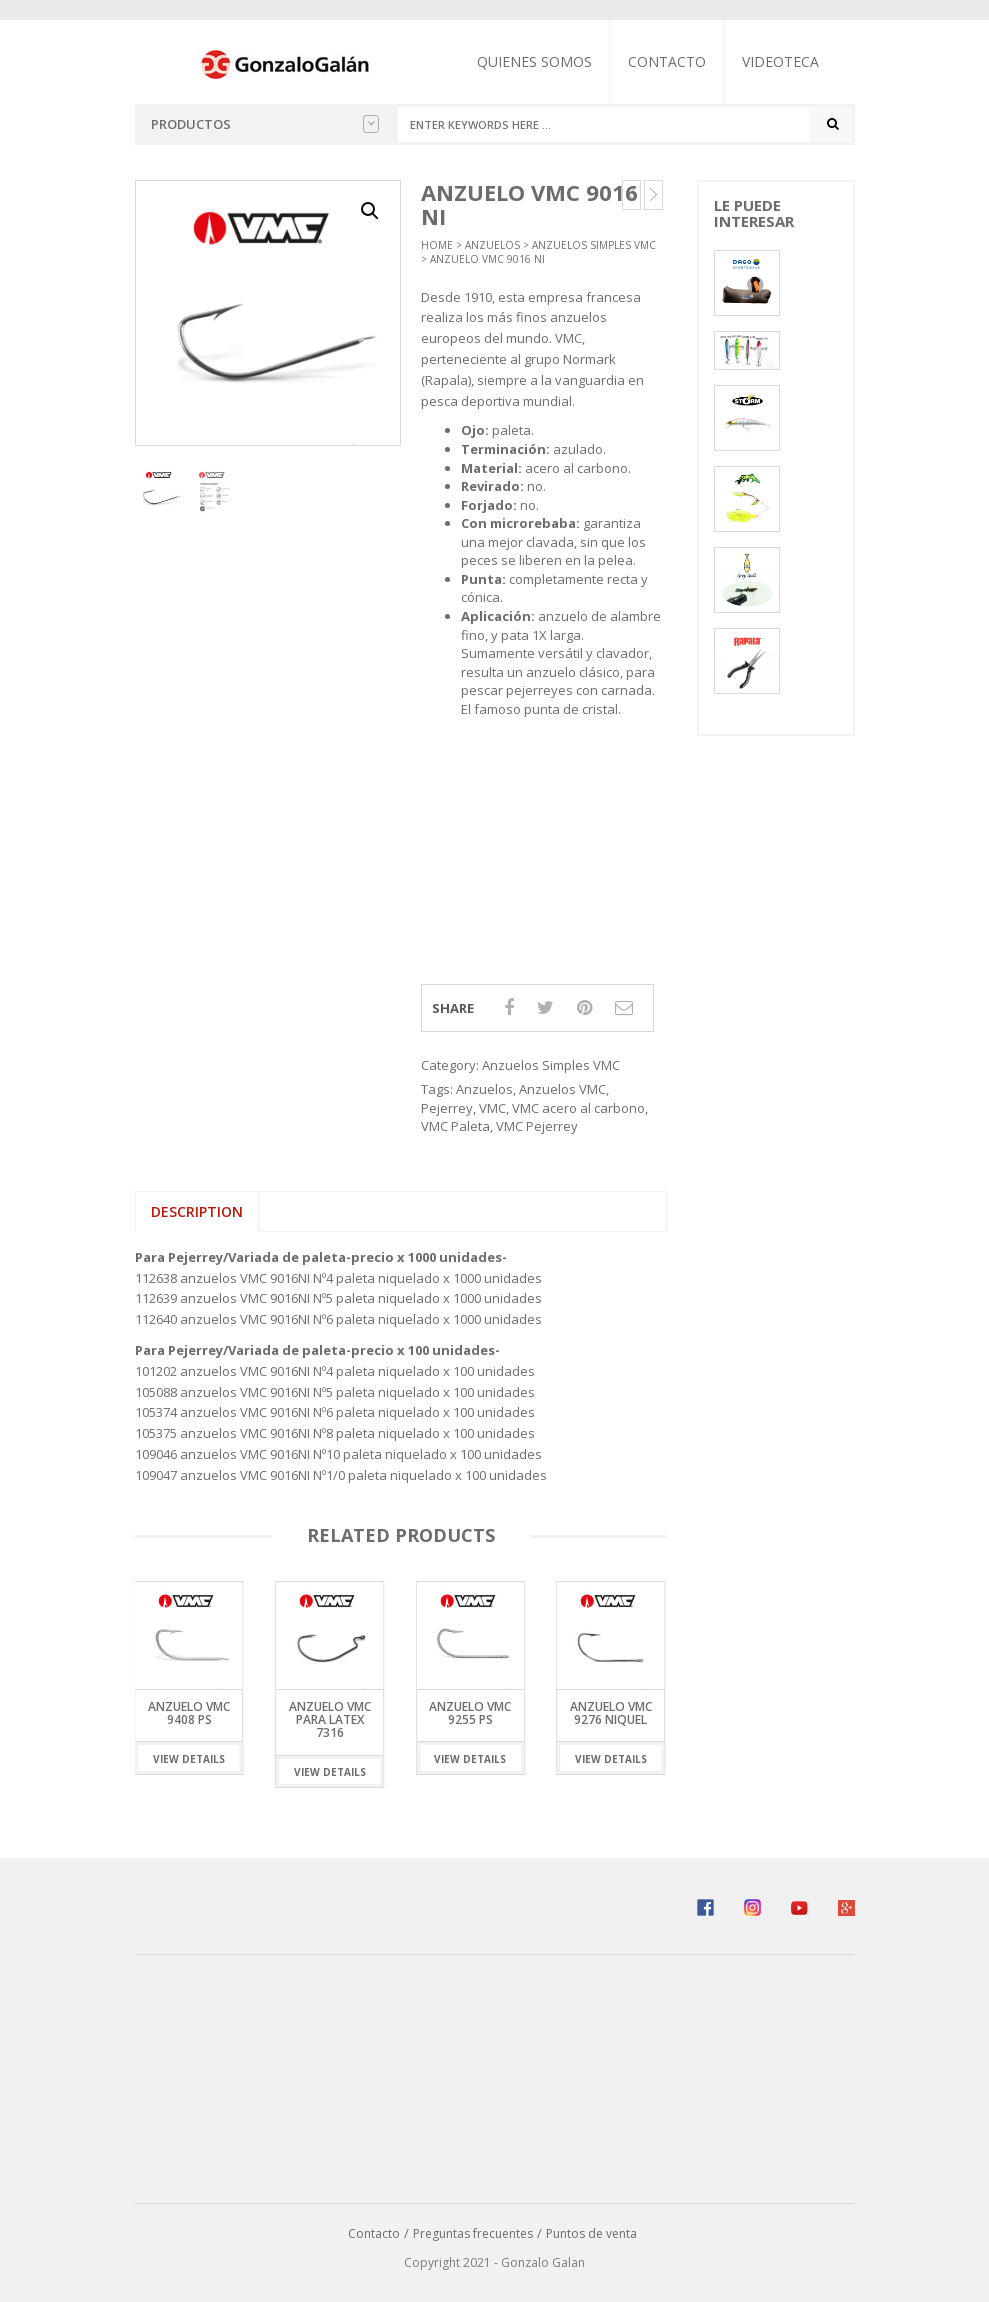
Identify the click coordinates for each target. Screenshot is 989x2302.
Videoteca (781, 61)
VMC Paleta (455, 1126)
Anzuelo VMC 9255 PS (470, 1714)
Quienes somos (535, 61)
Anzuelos (492, 245)
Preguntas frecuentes (473, 2234)
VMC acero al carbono (578, 1108)
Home (437, 245)
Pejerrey (447, 1108)
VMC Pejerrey (537, 1126)
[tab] (197, 1212)
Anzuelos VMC (562, 1089)
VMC (492, 1108)
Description (197, 1211)
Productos (265, 124)
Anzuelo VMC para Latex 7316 (330, 1720)
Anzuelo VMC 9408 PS (189, 1714)
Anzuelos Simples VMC (594, 245)
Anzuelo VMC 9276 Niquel (611, 1714)
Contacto (668, 61)
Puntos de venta (591, 2234)
